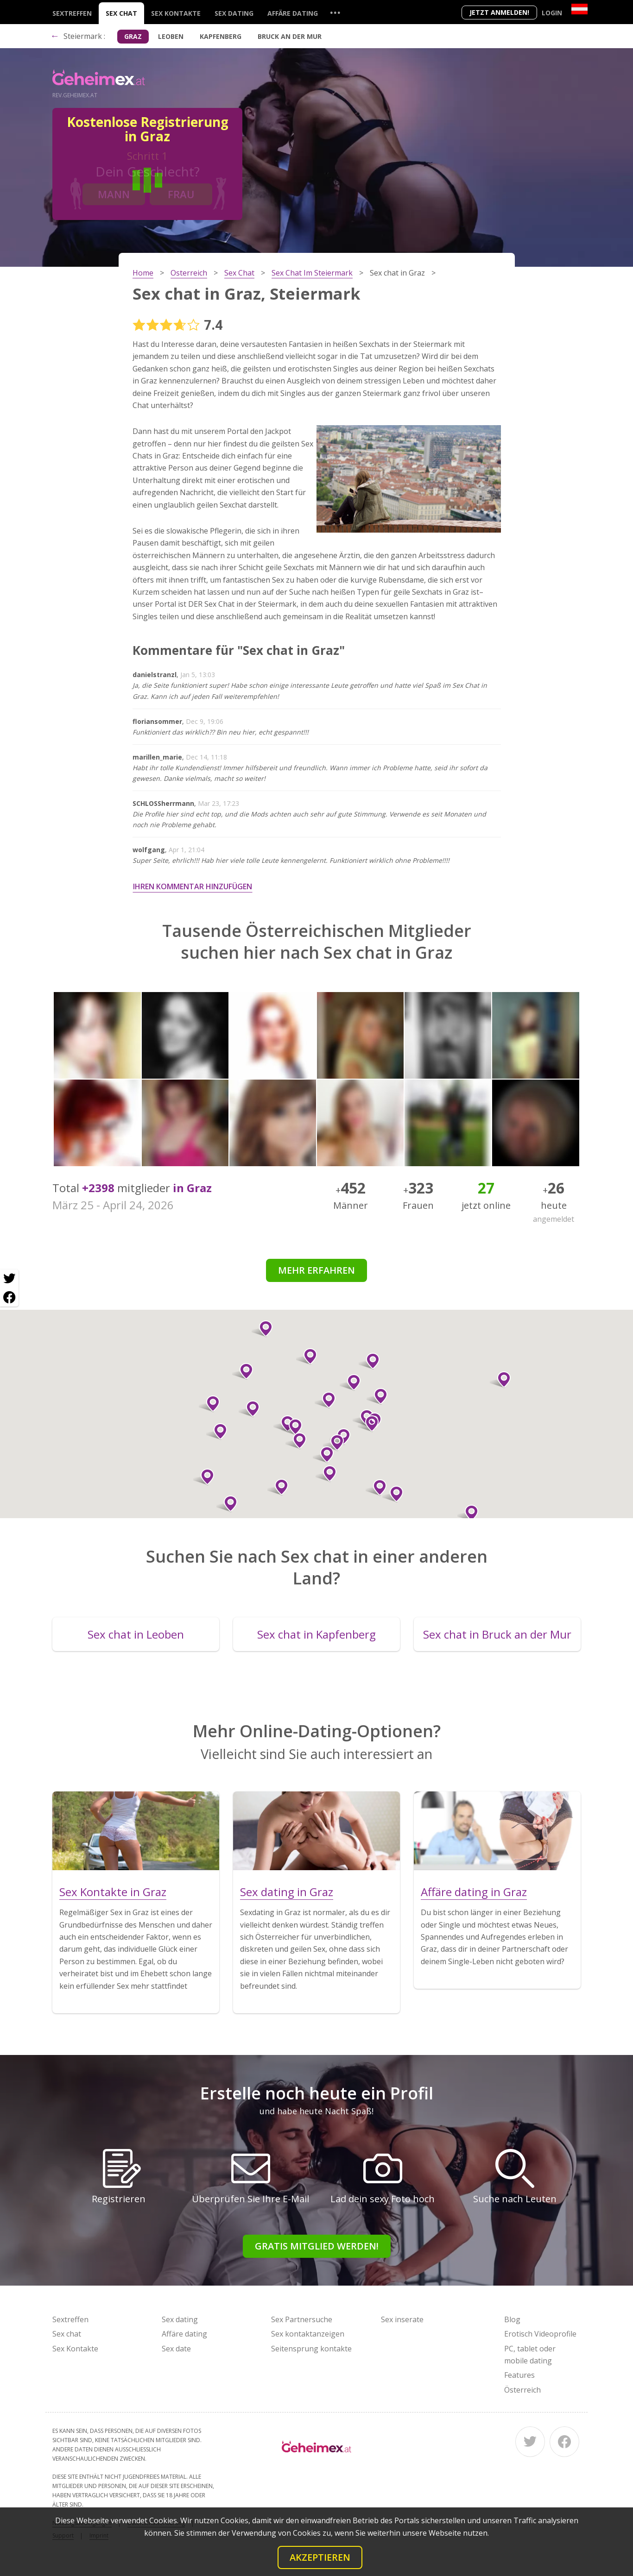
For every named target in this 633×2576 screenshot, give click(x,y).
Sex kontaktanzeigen (307, 2334)
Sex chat (121, 13)
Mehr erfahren (316, 1270)
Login (552, 12)
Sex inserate (402, 2319)
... (335, 12)
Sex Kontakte (176, 13)
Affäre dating (292, 13)
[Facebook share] (9, 1297)
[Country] (579, 9)
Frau (181, 194)
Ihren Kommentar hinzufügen (192, 886)
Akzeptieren (320, 2557)
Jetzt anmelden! (499, 12)
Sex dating (234, 13)
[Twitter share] (9, 1278)
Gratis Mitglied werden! (317, 2246)
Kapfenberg (220, 36)
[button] (209, 1403)
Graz (133, 36)
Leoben (171, 36)
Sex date (176, 2349)
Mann (114, 194)
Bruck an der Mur (290, 36)
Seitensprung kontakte (311, 2349)
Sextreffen (72, 13)
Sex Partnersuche (301, 2319)
